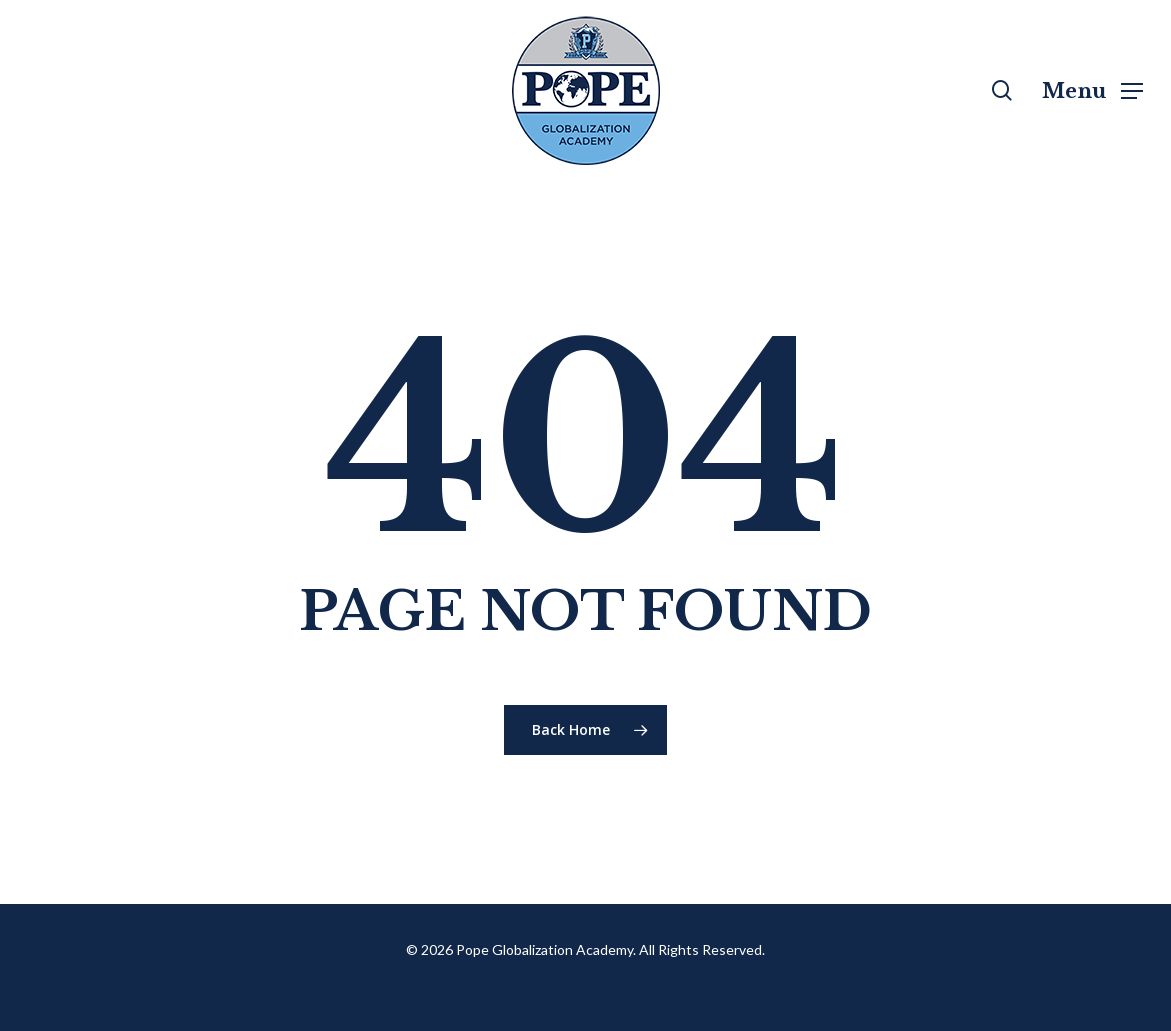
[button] (1092, 90)
